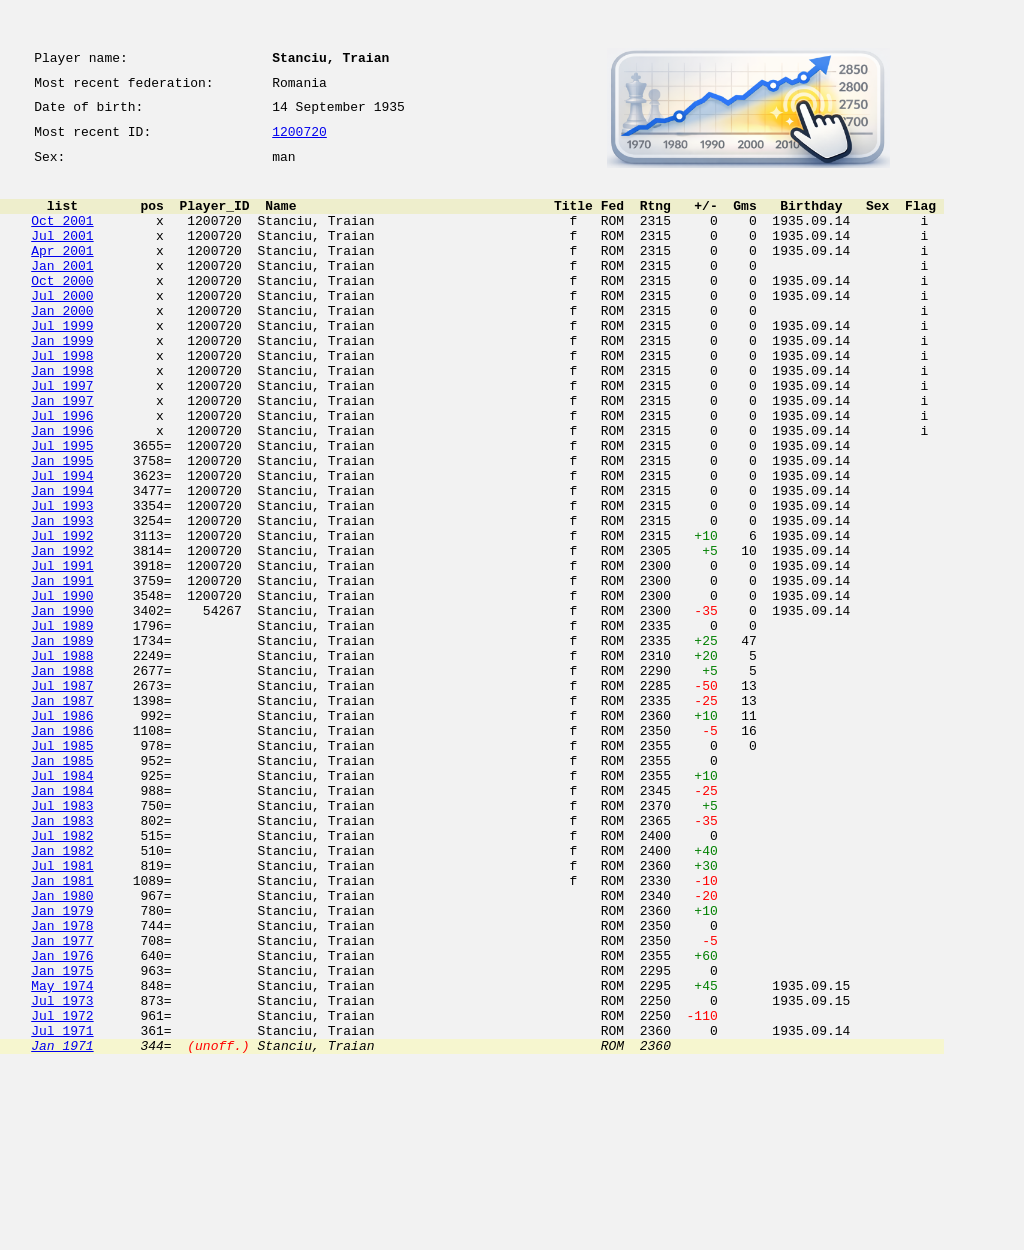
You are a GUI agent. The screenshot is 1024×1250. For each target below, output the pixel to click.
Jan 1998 (62, 418)
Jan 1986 (62, 850)
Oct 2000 (62, 310)
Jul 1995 (62, 508)
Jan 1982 (62, 994)
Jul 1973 (62, 1174)
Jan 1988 (62, 778)
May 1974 (62, 1156)
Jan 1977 (62, 1102)
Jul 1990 (62, 688)
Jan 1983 (62, 958)
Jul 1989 (62, 724)
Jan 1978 (62, 1084)
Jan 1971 (62, 1228)
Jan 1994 (62, 562)
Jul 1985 (62, 868)
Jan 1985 (62, 886)
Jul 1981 (62, 1012)
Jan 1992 (62, 634)
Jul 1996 (62, 472)
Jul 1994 (62, 544)
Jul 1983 (62, 940)
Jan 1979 (62, 1066)
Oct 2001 (62, 238)
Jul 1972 (62, 1192)
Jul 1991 (62, 652)
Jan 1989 (62, 742)
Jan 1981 (62, 1030)
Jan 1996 (62, 490)
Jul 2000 (62, 328)
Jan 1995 (62, 526)
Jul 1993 (62, 580)
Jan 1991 (62, 670)
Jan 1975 (62, 1138)
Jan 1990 (62, 706)
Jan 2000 (62, 346)
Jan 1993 (62, 598)
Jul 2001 (62, 256)
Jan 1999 (62, 382)
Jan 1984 (62, 922)
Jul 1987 (62, 796)
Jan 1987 (62, 814)
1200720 (299, 142)
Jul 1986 (62, 832)
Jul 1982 (62, 976)
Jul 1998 (62, 400)
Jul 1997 (62, 436)
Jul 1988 (62, 760)
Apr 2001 (62, 274)
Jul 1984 (62, 904)
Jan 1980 (62, 1048)
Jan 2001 (62, 292)
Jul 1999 (62, 364)
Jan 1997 (62, 454)
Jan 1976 (62, 1120)
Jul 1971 (62, 1210)
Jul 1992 (62, 616)
